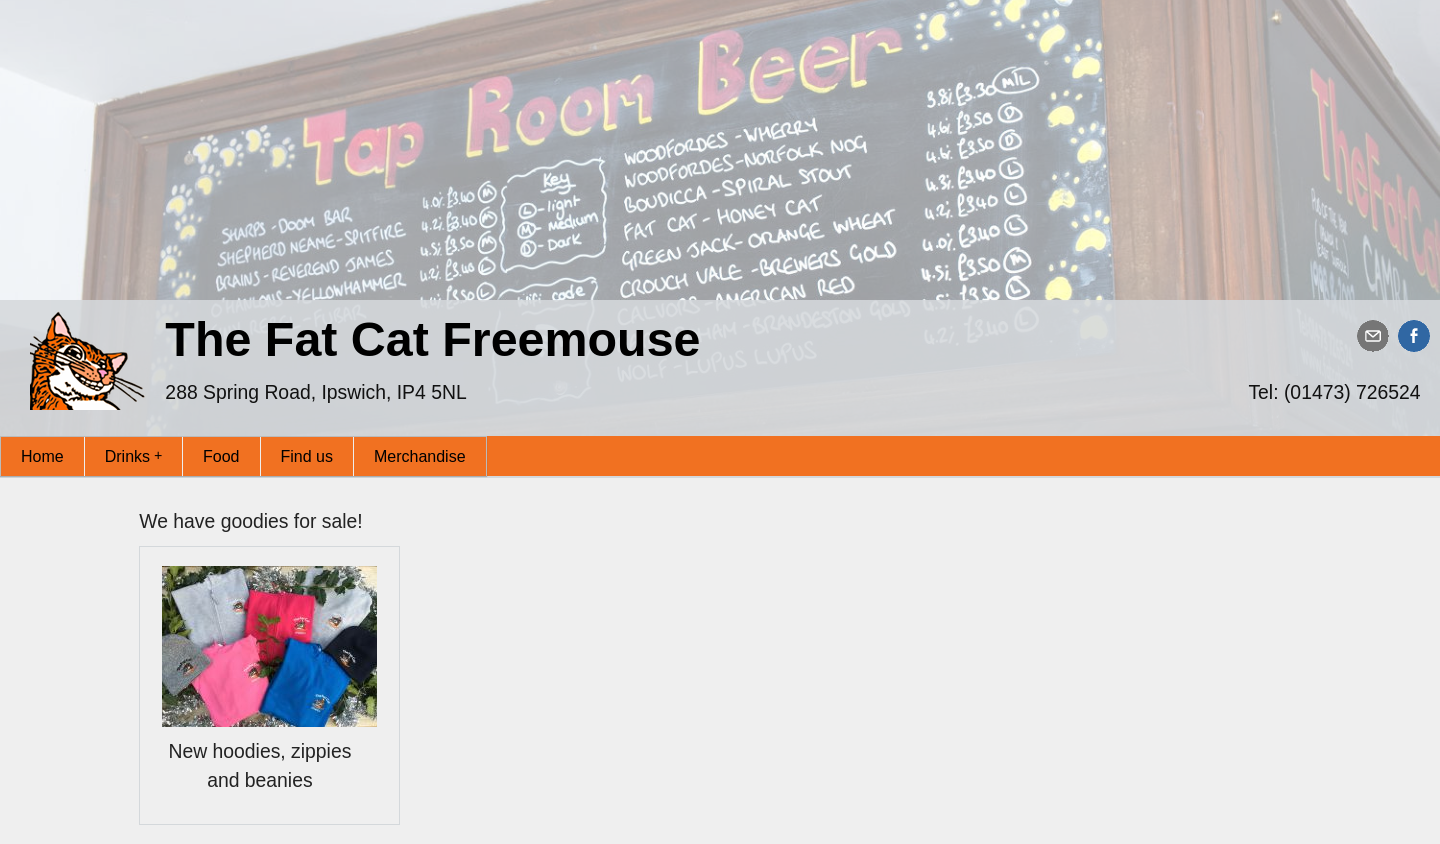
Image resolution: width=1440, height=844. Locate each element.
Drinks (134, 455)
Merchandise (420, 456)
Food (221, 456)
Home (42, 456)
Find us (307, 456)
